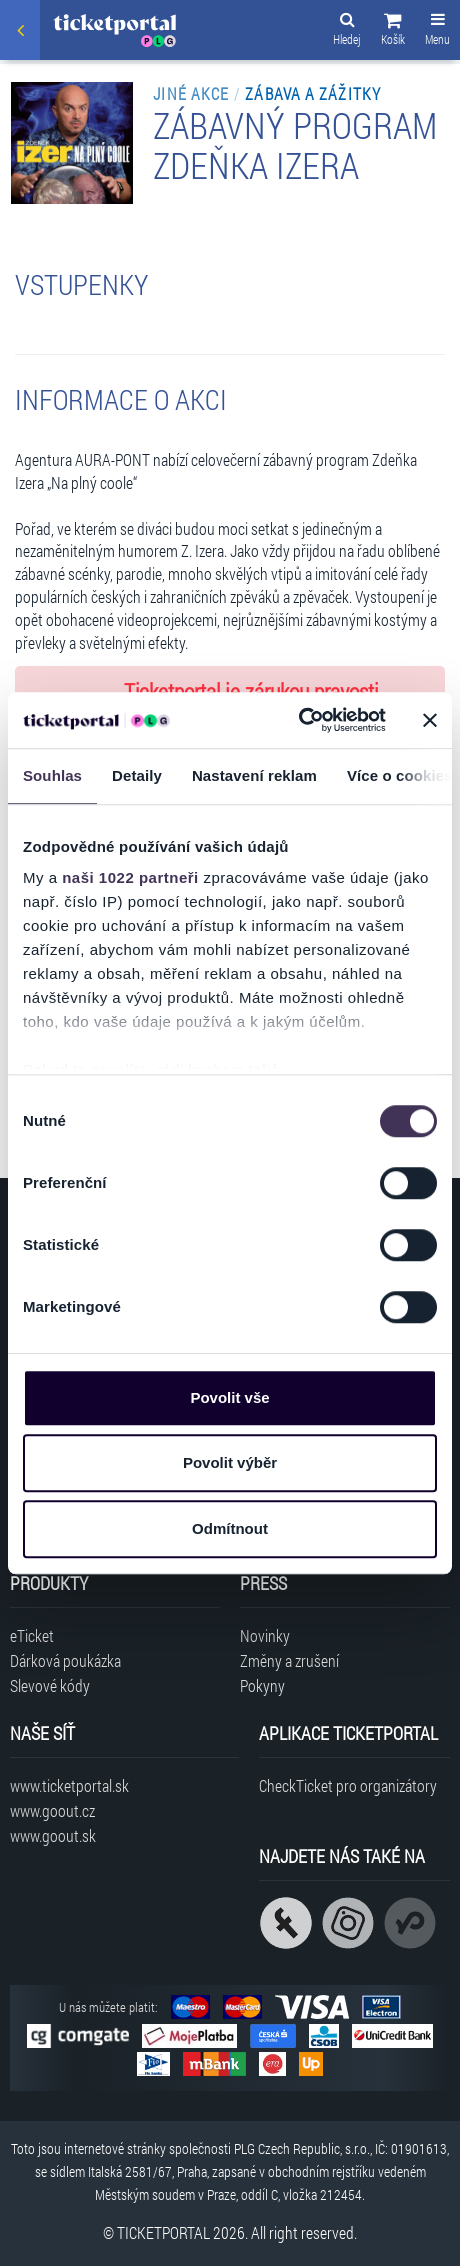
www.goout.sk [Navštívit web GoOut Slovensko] (53, 1835)
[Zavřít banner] (430, 720)
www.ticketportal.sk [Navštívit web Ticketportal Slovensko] (69, 1785)
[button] (393, 32)
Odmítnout (230, 1528)
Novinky (265, 1635)
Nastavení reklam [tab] (254, 775)
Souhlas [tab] (52, 775)
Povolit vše (229, 1397)
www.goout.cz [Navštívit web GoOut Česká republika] (52, 1810)
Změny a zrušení (289, 1660)
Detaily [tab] (137, 775)
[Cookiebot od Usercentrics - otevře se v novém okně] (298, 720)
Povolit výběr (230, 1462)
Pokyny (262, 1685)
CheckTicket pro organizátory (348, 1785)
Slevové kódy (50, 1685)
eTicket (32, 1635)
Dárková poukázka (65, 1660)
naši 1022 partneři (130, 877)
